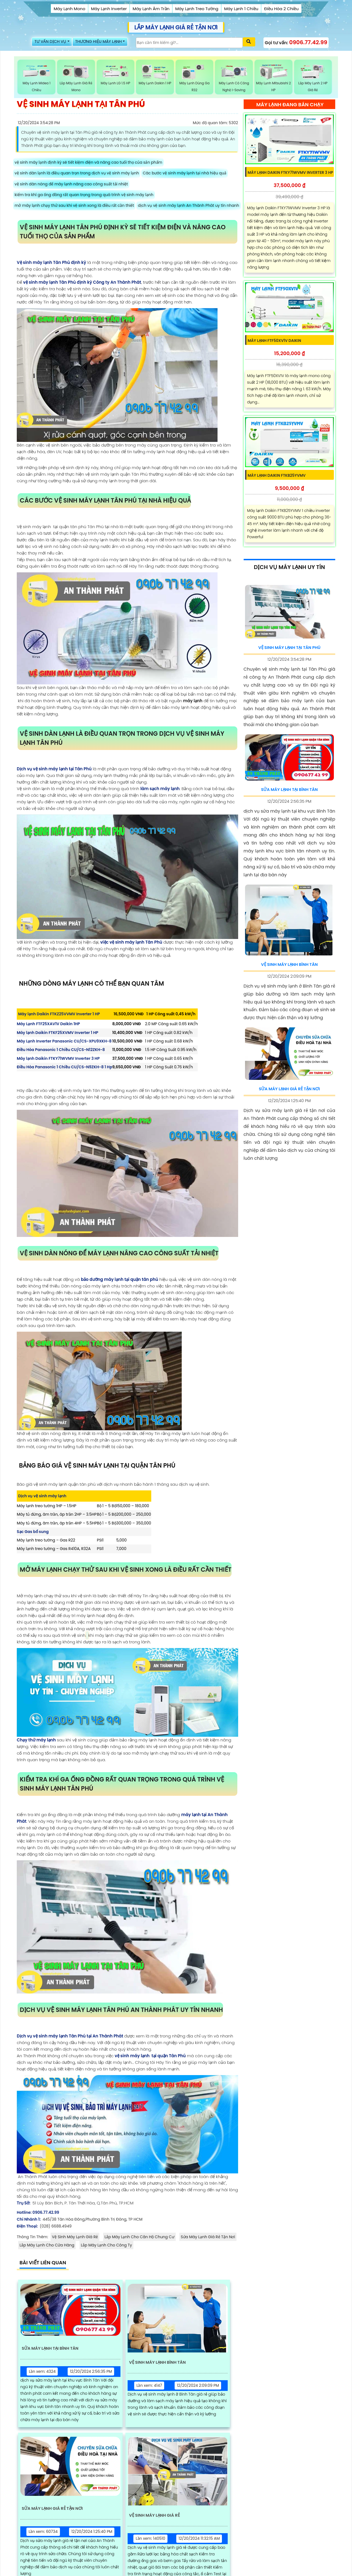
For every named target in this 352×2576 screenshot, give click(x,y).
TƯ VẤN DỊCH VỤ (52, 43)
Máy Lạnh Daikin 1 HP (155, 79)
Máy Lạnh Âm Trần (151, 9)
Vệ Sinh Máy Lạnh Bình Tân (161, 2364)
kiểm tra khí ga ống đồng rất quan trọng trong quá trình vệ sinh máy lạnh (84, 196)
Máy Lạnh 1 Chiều (241, 9)
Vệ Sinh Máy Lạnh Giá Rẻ (75, 2238)
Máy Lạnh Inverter (109, 9)
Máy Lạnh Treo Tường (196, 9)
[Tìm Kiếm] (195, 43)
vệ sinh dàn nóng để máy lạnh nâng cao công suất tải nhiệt (71, 185)
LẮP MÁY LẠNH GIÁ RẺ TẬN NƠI (175, 27)
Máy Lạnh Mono (69, 9)
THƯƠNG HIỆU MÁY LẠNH (107, 43)
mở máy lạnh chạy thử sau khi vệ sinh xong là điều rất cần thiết (74, 206)
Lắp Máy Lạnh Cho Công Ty (106, 2246)
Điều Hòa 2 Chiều (281, 9)
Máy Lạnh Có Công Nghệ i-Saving (234, 79)
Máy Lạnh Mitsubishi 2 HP (273, 79)
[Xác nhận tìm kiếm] (249, 43)
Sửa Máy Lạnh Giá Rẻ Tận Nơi (208, 2238)
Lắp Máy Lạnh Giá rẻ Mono (76, 79)
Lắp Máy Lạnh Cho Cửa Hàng (47, 2246)
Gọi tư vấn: (296, 43)
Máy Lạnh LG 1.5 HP (115, 76)
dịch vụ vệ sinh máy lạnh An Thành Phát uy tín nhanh (188, 206)
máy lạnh (192, 702)
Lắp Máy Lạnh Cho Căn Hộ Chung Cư (139, 2238)
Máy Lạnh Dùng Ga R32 (194, 79)
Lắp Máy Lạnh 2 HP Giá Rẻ (313, 79)
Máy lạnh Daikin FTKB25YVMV (277, 482)
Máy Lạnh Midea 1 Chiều (36, 79)
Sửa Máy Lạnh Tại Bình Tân (54, 2350)
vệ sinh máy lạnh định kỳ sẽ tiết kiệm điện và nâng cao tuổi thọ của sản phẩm (88, 163)
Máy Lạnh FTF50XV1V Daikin (275, 347)
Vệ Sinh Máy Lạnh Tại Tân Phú (289, 654)
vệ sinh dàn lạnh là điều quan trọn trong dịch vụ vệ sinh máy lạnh (77, 174)
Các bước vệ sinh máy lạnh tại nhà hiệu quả (184, 174)
